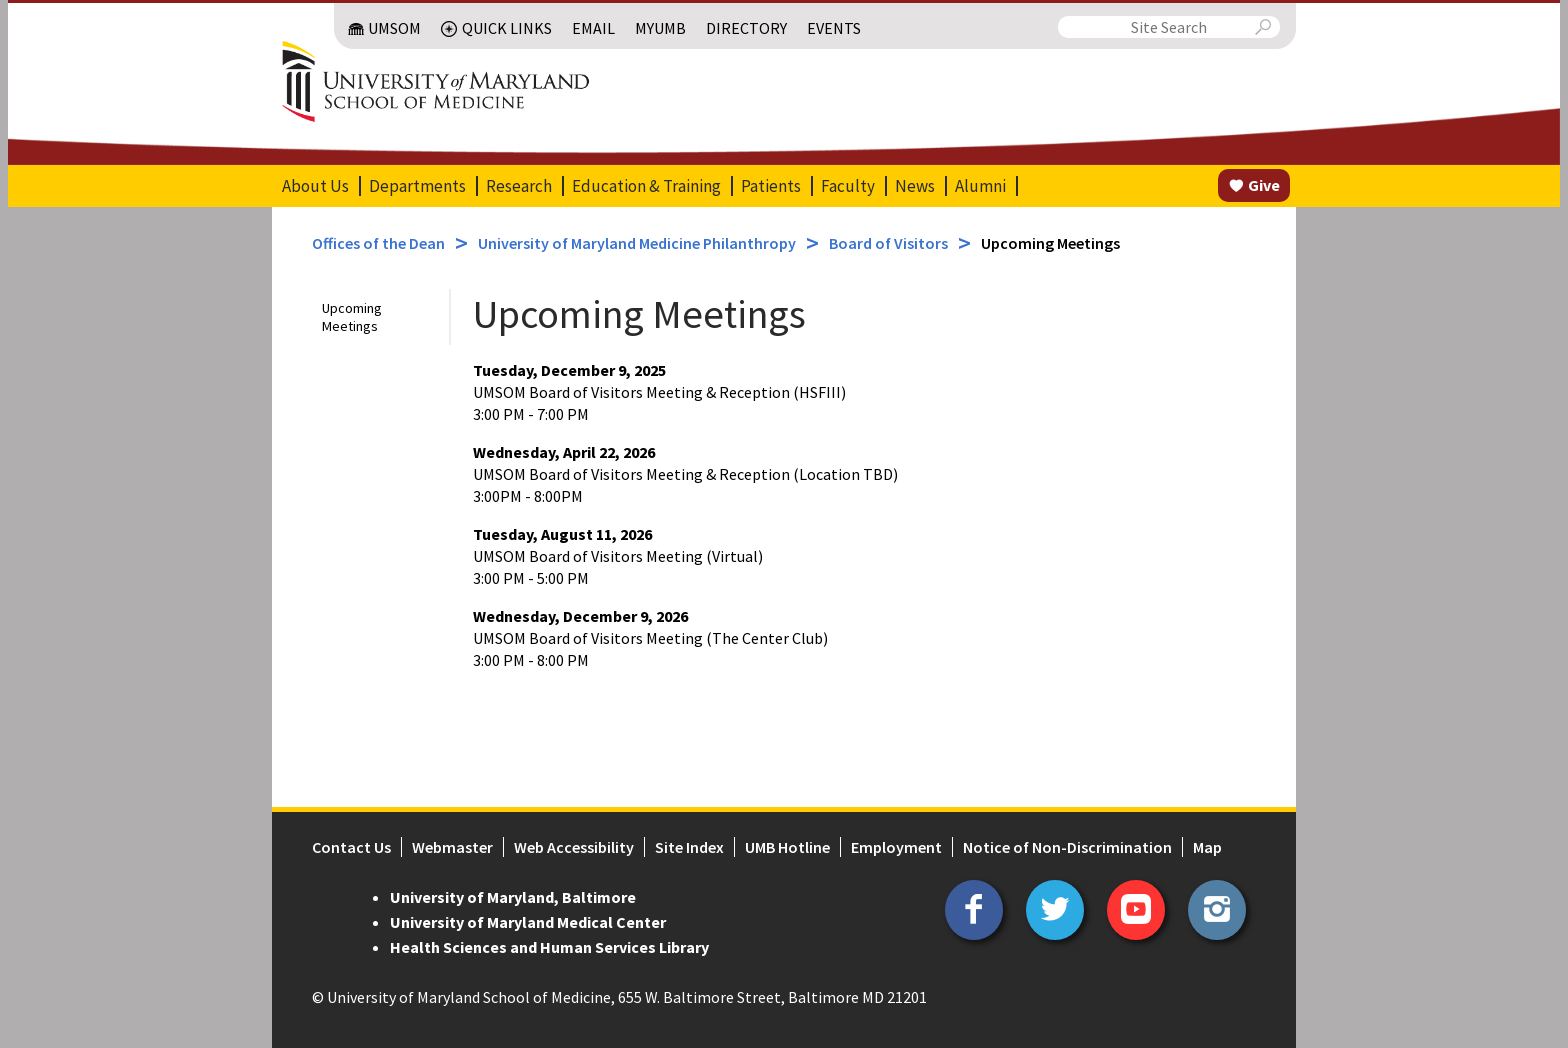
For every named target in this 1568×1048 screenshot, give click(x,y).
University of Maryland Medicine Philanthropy (637, 243)
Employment (896, 847)
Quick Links (507, 28)
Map (1207, 847)
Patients (771, 186)
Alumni (980, 186)
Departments (417, 186)
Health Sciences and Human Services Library (549, 947)
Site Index (689, 847)
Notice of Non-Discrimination (1067, 847)
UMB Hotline (787, 847)
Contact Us (351, 847)
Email (593, 28)
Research (519, 186)
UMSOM (394, 28)
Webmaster (452, 847)
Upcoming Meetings (352, 317)
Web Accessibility (574, 847)
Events (834, 28)
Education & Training (646, 186)
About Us (315, 186)
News (915, 186)
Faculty (848, 186)
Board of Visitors (888, 243)
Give (1264, 185)
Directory (746, 28)
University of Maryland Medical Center (528, 922)
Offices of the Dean (378, 243)
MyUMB (660, 28)
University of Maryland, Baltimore (513, 897)
